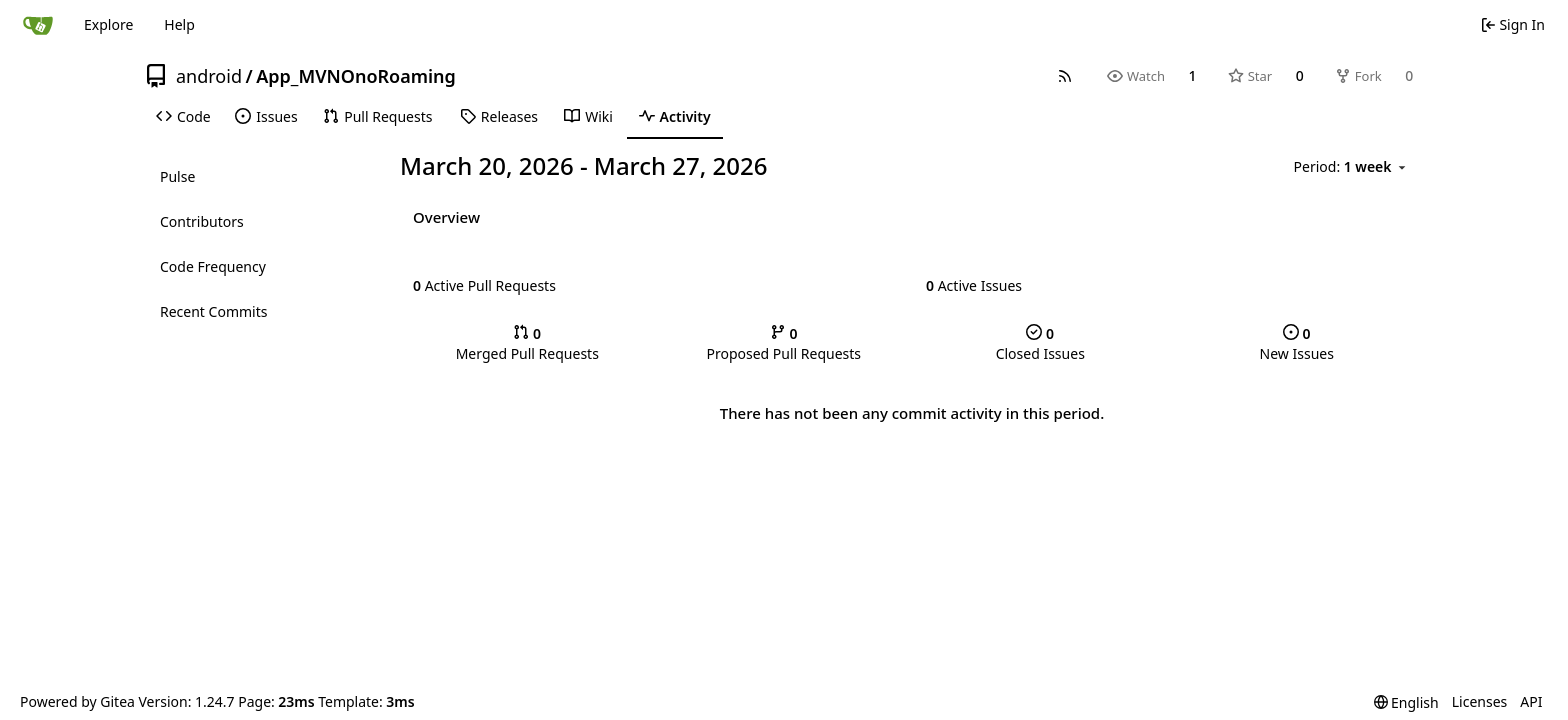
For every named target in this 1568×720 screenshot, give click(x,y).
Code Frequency (213, 266)
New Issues (1297, 343)
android (209, 76)
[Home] (38, 25)
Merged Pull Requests (527, 343)
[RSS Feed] (1065, 76)
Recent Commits (213, 311)
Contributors (202, 221)
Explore (108, 24)
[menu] (1351, 167)
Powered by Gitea (77, 701)
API (1531, 701)
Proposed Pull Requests (783, 343)
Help (179, 24)
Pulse (177, 176)
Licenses (1480, 701)
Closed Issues (1040, 343)
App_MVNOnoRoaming (356, 76)
